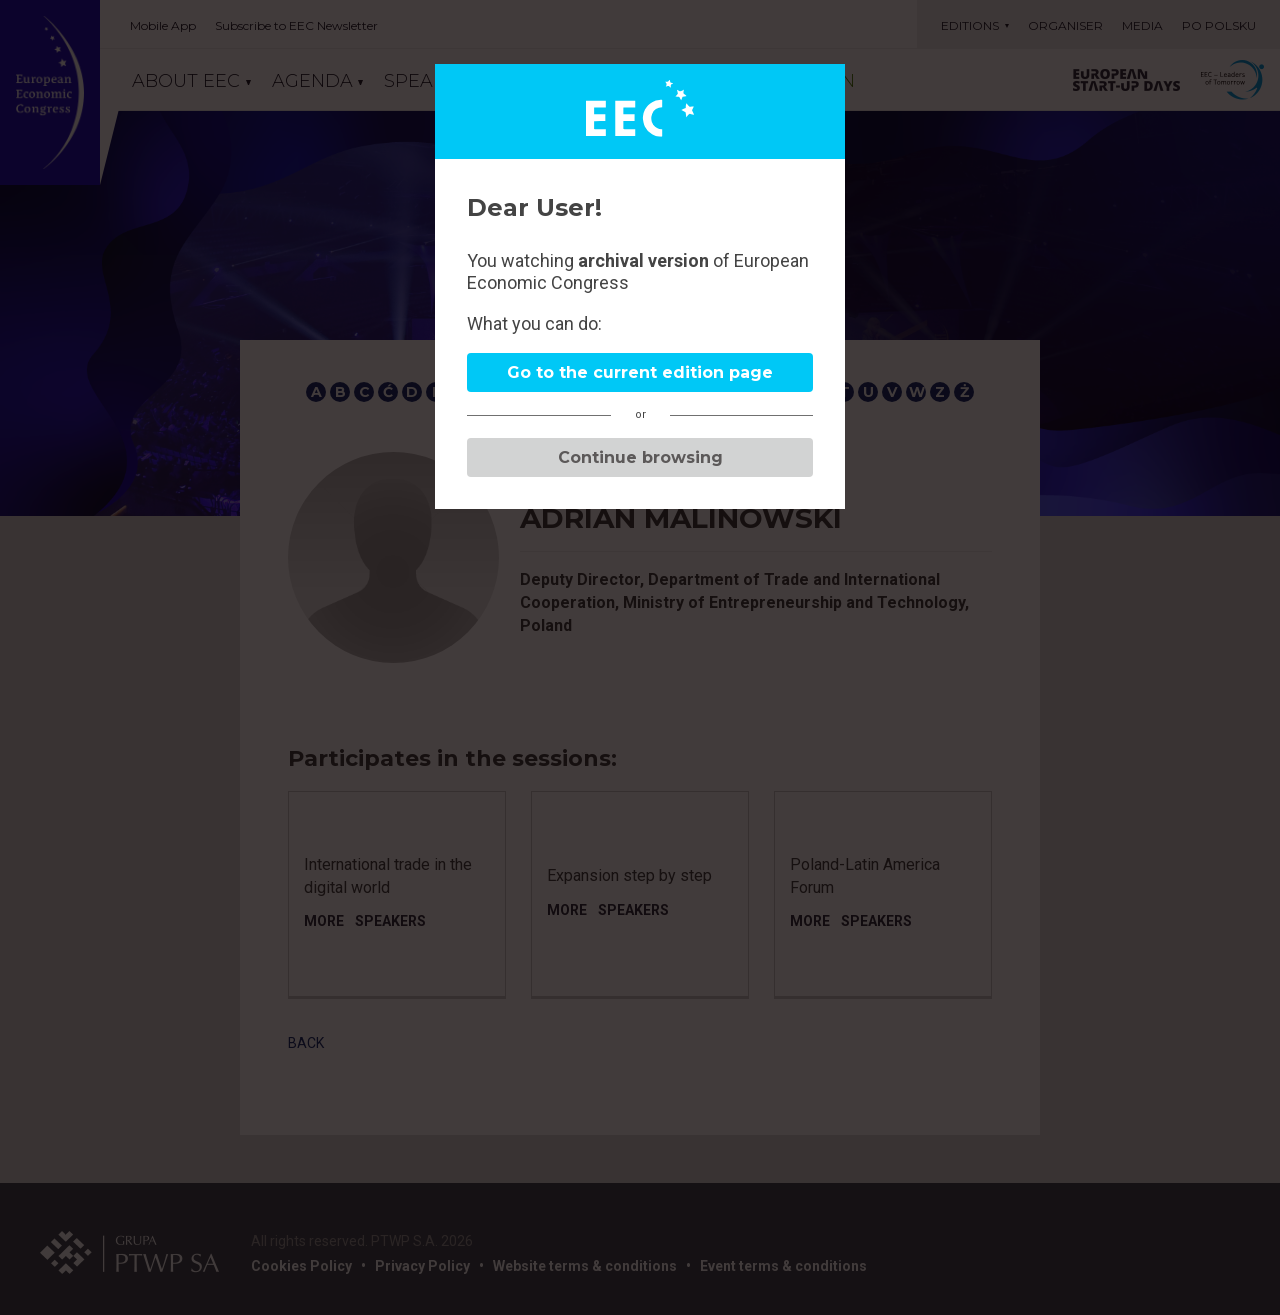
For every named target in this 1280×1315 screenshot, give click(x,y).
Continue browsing (640, 457)
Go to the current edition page (640, 372)
